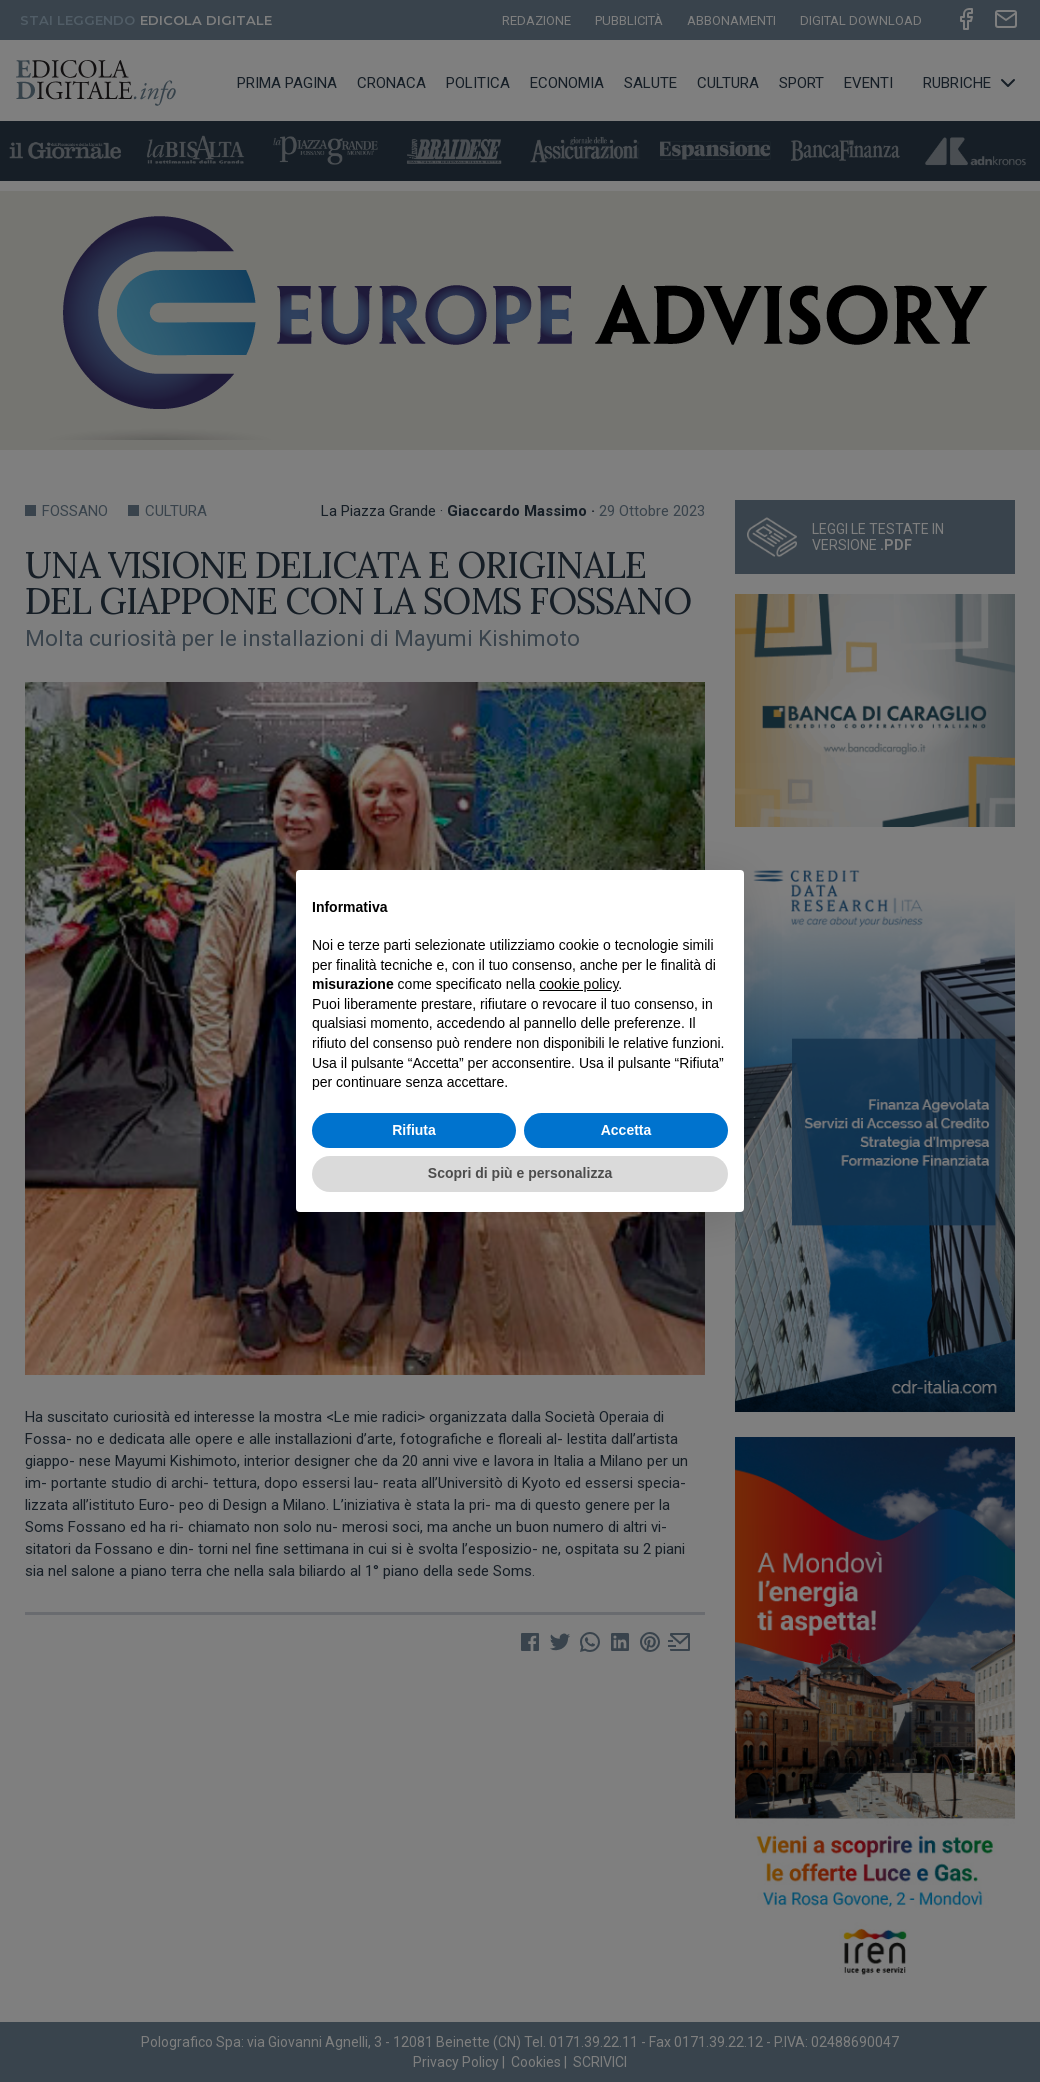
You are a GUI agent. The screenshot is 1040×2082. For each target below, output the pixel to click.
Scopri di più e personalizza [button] (520, 1173)
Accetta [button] (626, 1130)
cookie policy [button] (578, 984)
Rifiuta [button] (414, 1130)
